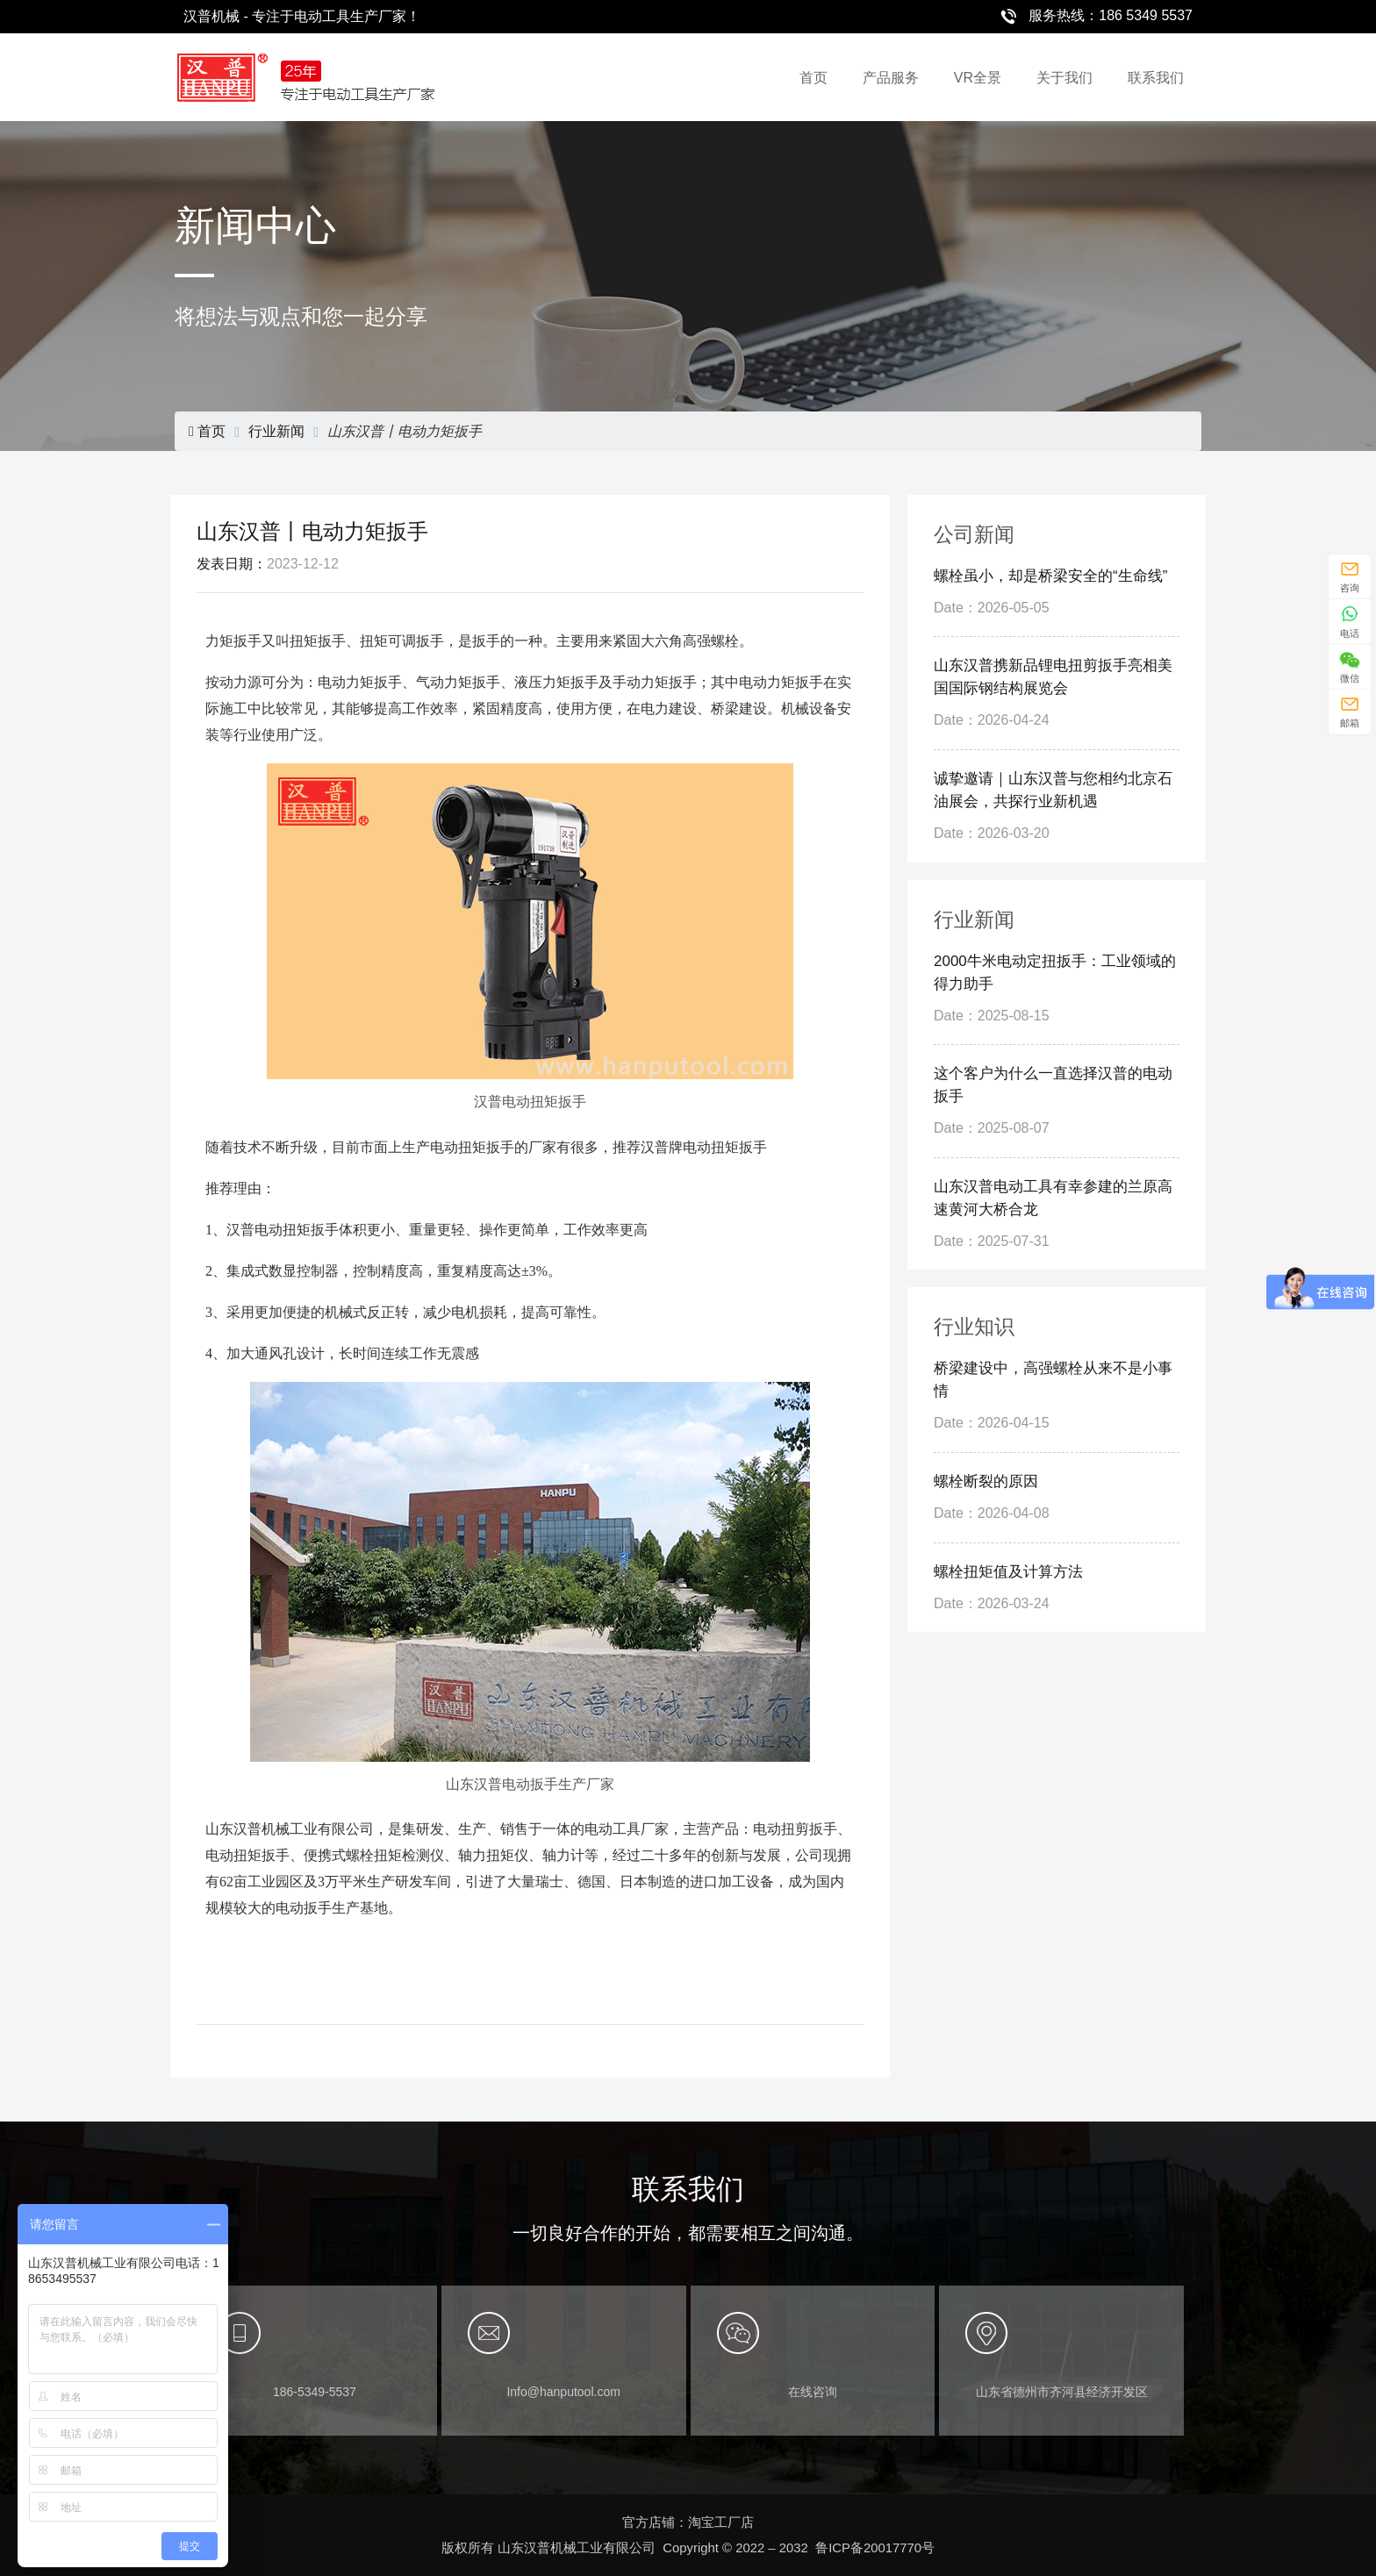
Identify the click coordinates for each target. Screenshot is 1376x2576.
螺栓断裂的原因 (986, 1481)
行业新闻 (276, 431)
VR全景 (977, 77)
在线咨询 (812, 2392)
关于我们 (1064, 77)
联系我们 (1156, 77)
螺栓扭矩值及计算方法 (1008, 1571)
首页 (813, 77)
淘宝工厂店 (721, 2522)
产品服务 (891, 77)
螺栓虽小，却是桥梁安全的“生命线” (1050, 576)
